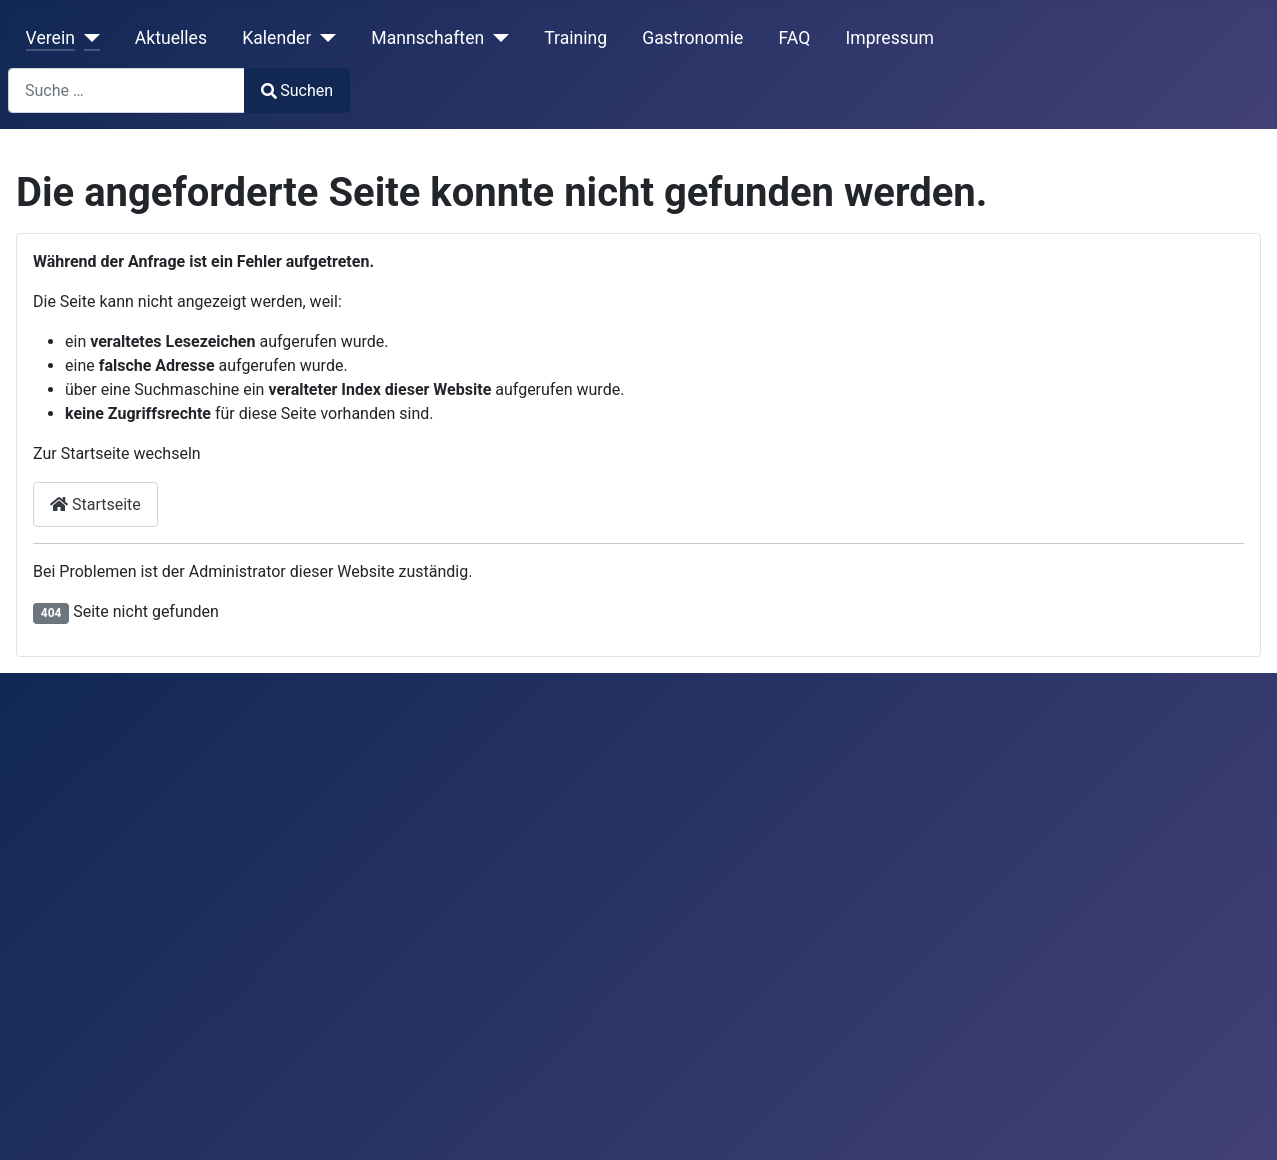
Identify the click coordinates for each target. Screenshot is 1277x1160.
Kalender (276, 38)
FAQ (794, 38)
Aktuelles (171, 38)
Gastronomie (692, 38)
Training (575, 38)
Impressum (889, 38)
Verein (50, 38)
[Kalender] (323, 38)
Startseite (95, 504)
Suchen (297, 90)
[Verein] (87, 38)
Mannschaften (427, 38)
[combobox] (126, 90)
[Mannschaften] (496, 38)
